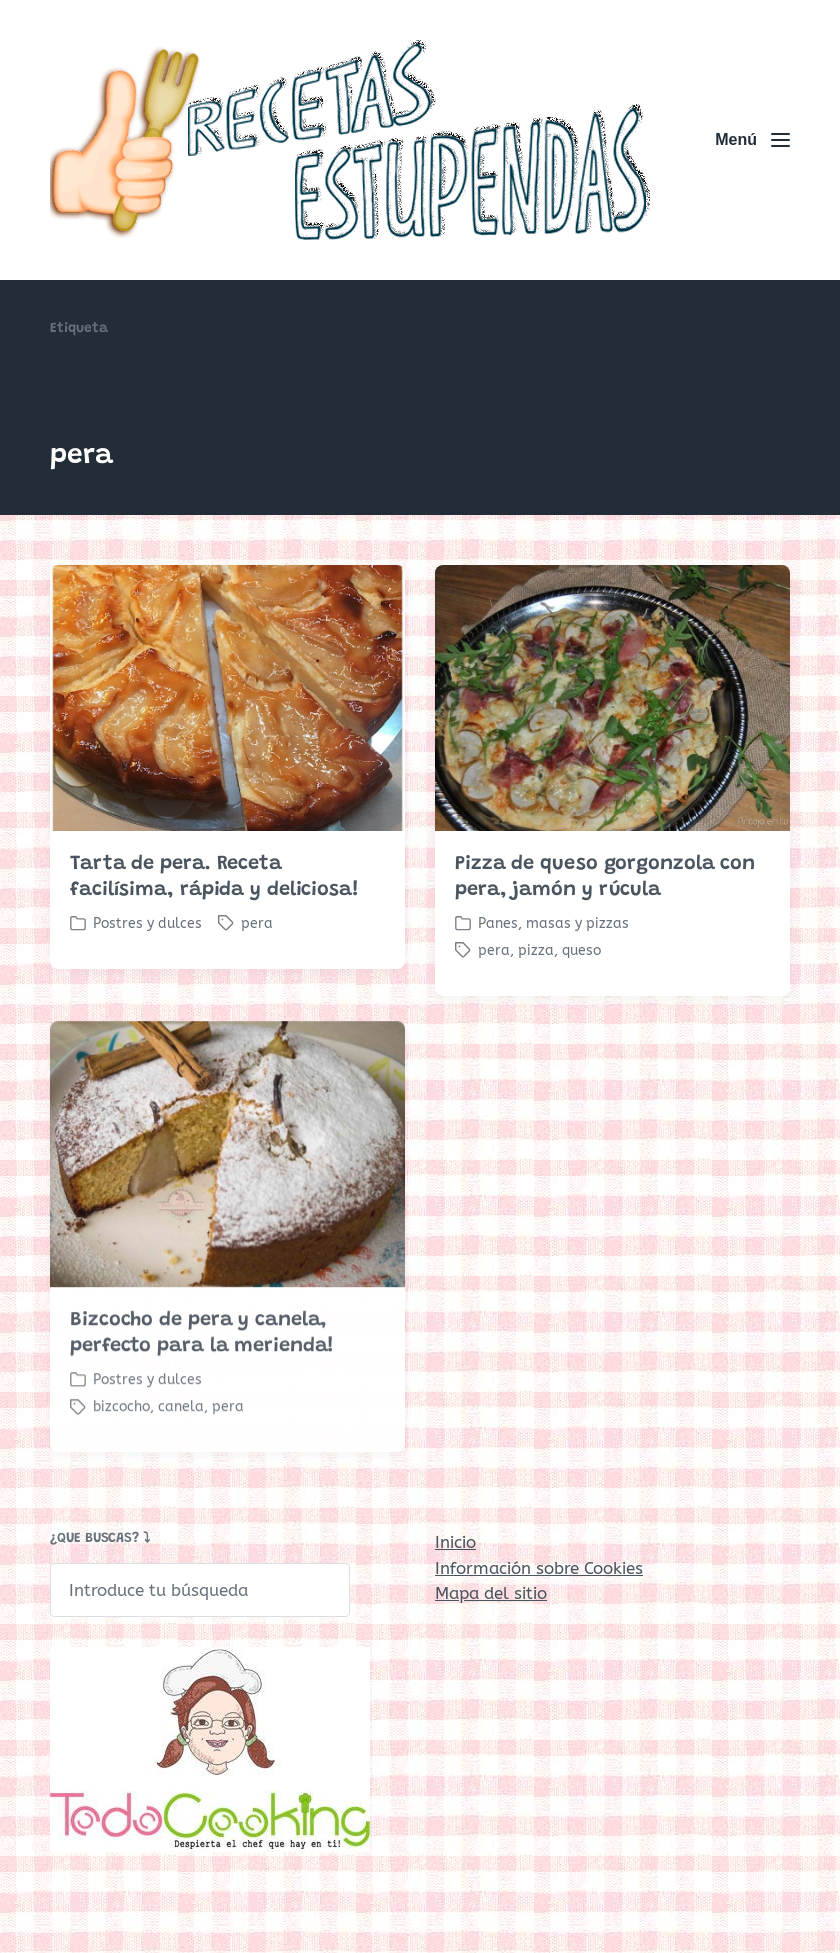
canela (181, 1436)
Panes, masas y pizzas (553, 923)
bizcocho (121, 1436)
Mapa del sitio (491, 1593)
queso (581, 950)
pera (257, 923)
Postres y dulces (147, 923)
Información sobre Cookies (539, 1568)
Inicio (455, 1542)
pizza (536, 950)
